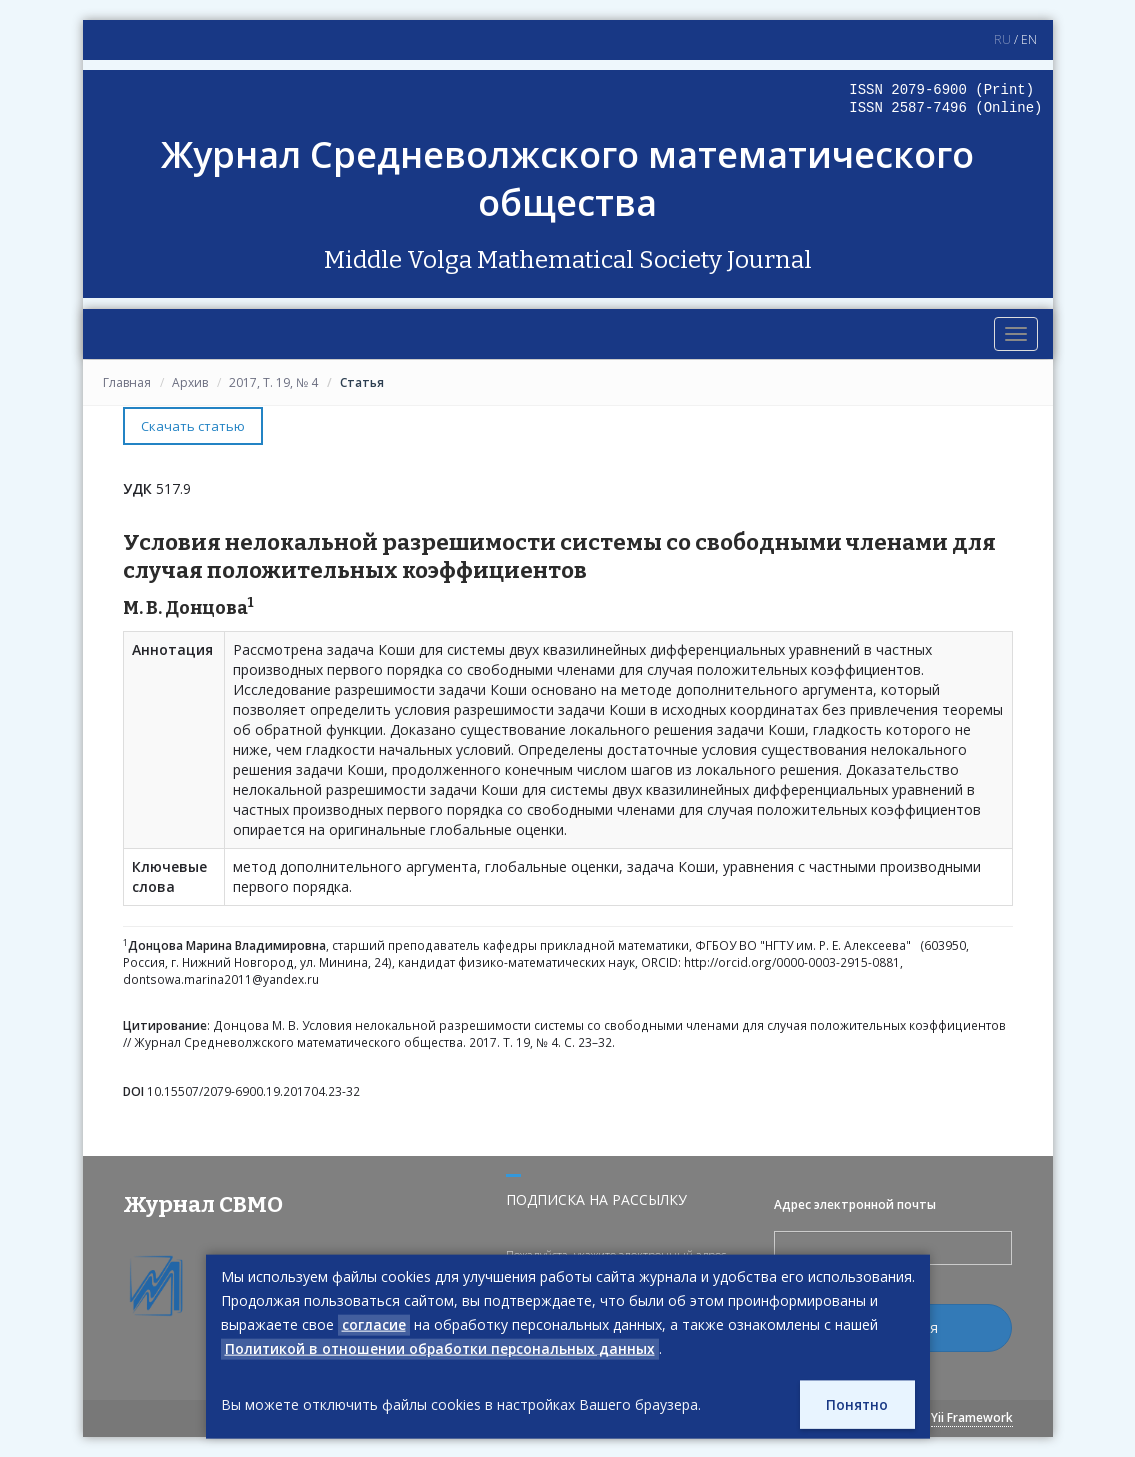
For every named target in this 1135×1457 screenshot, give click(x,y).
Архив (190, 382)
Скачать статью (193, 426)
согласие (374, 1324)
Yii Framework (972, 1417)
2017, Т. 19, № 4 (273, 382)
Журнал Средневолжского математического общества (567, 178)
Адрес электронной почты (855, 1204)
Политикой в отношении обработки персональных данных (442, 1348)
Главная (127, 382)
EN (1029, 39)
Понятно (856, 1404)
